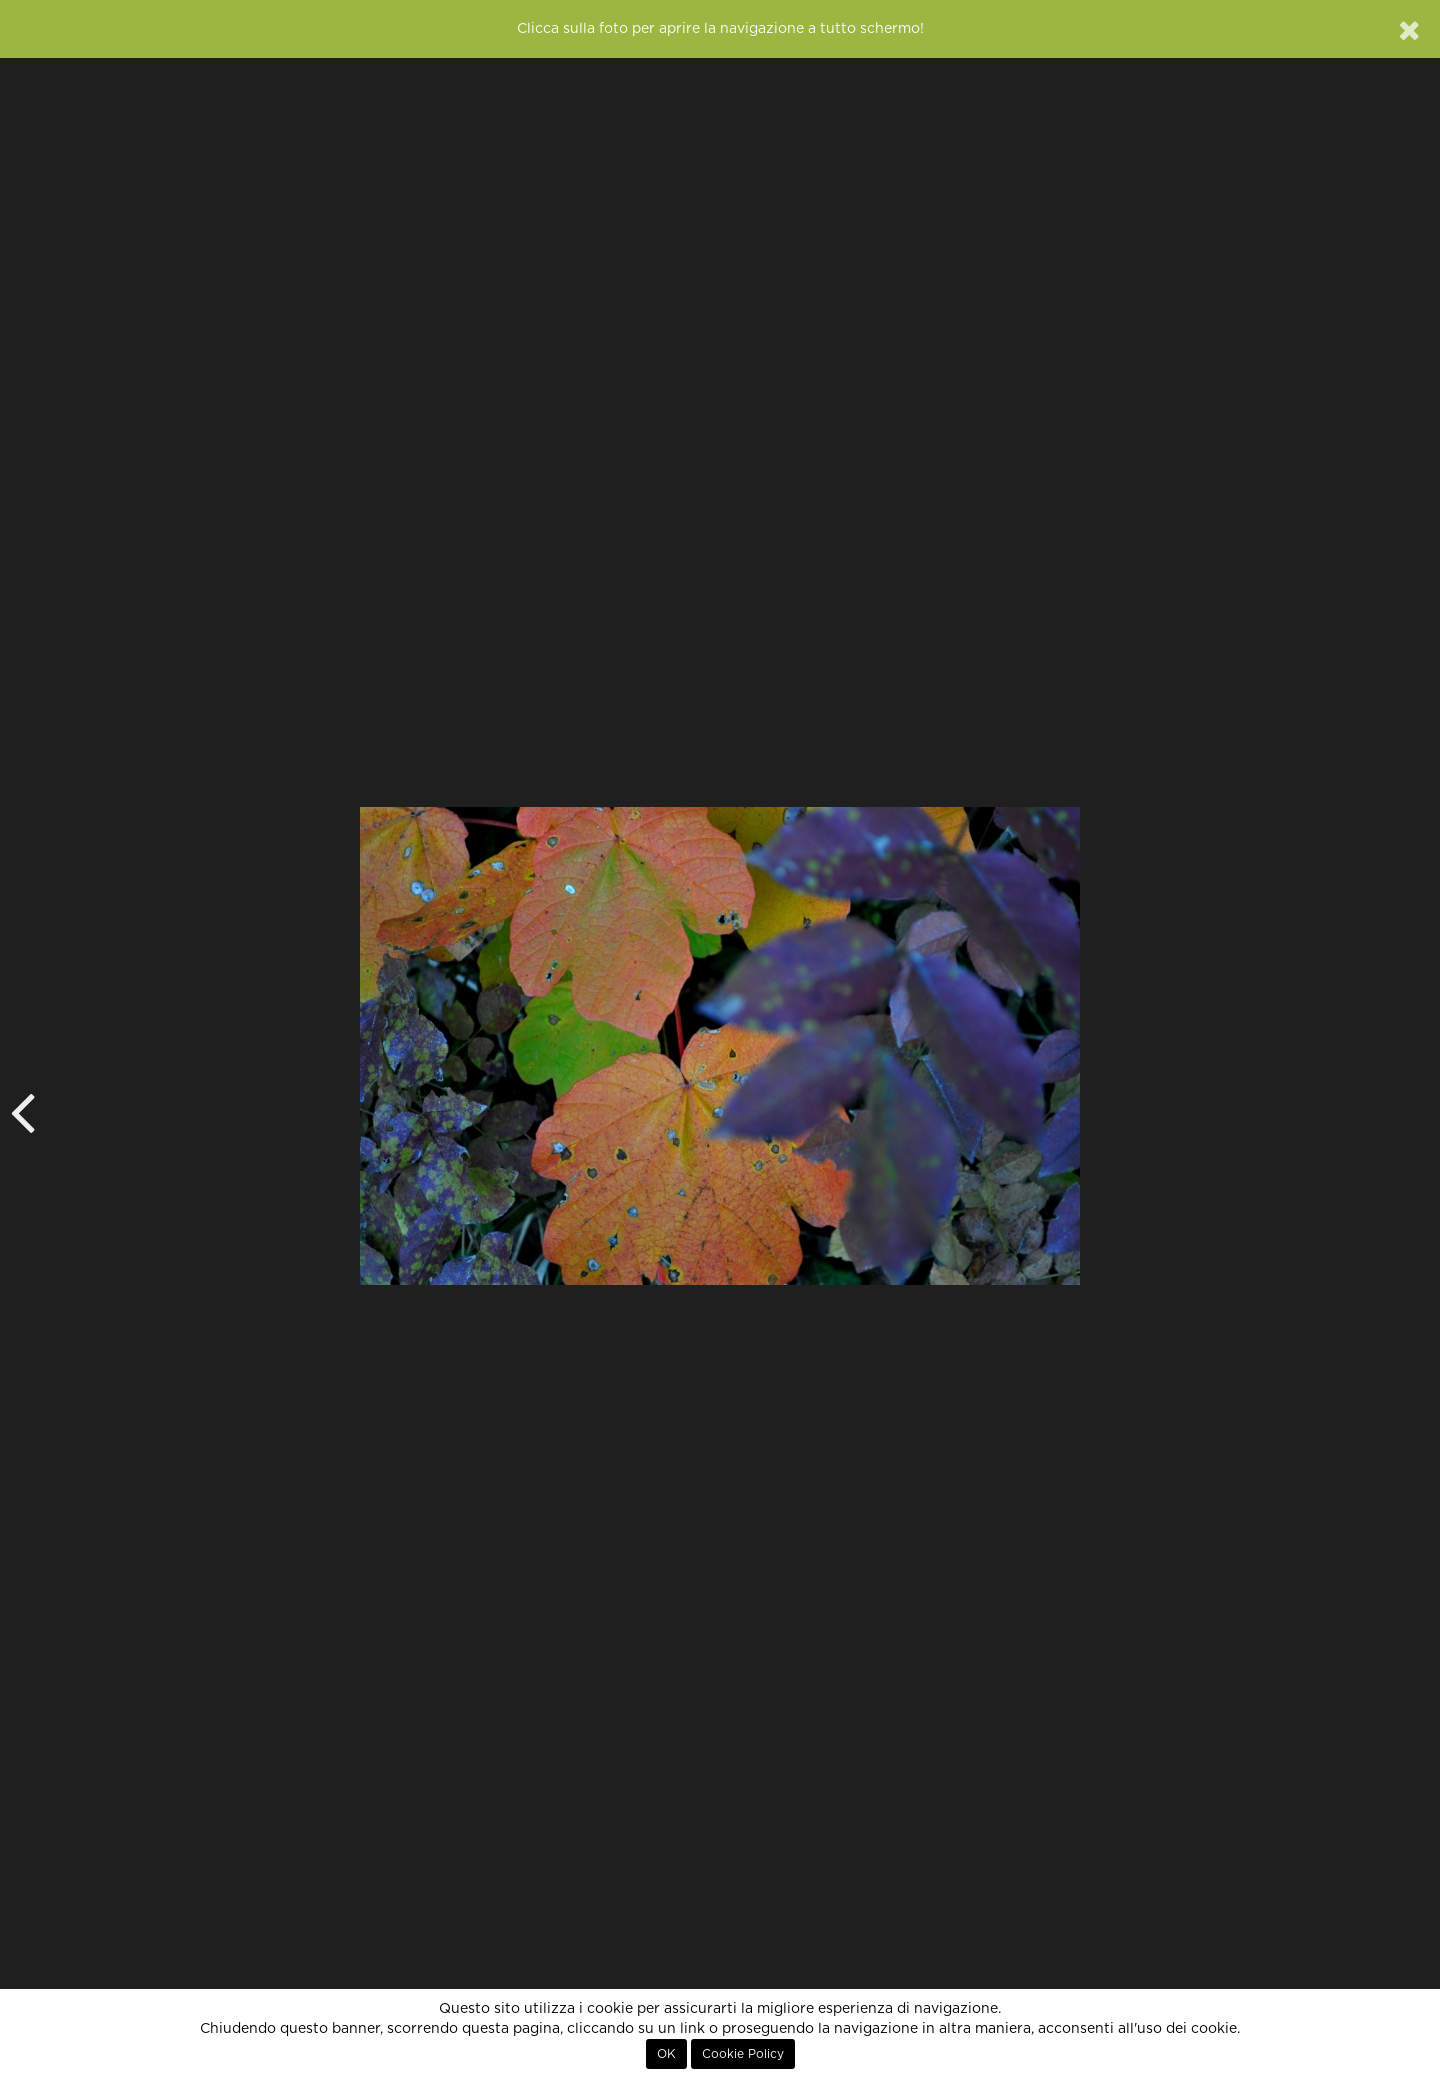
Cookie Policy (743, 2054)
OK (666, 2054)
